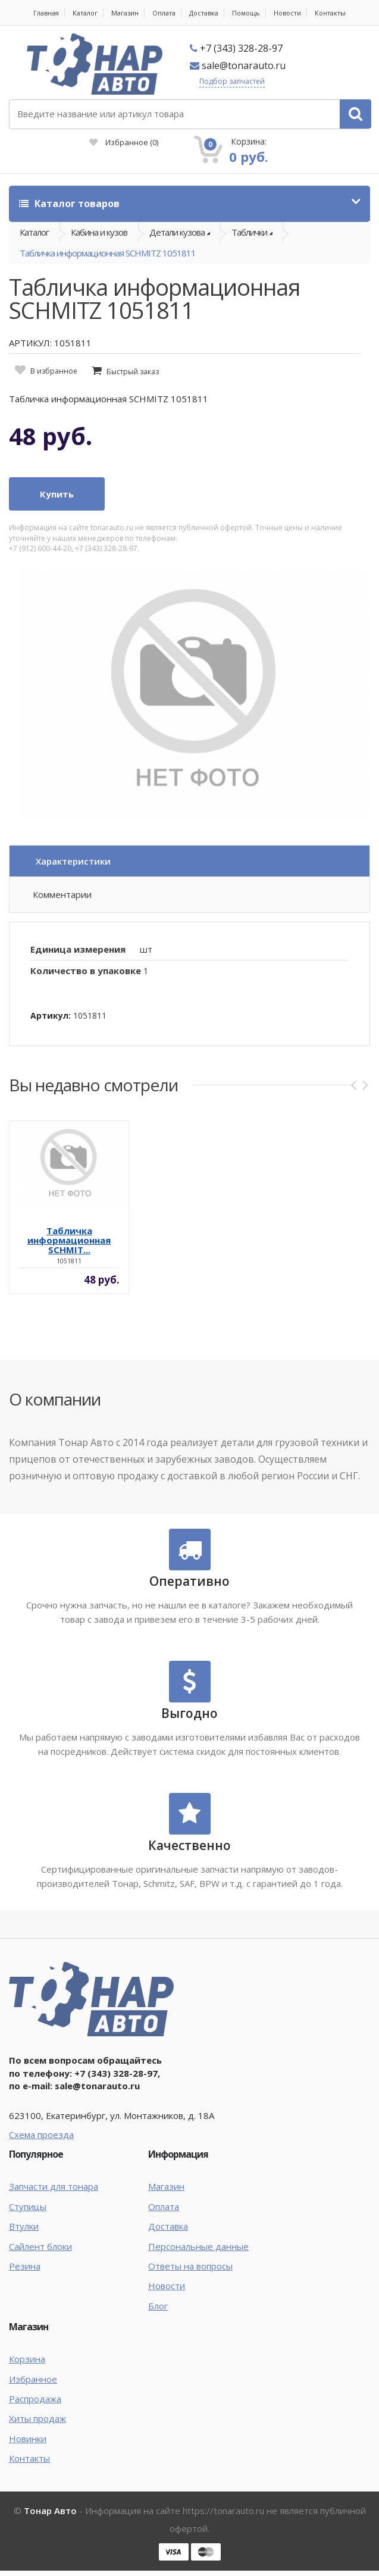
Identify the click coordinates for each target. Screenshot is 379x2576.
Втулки (24, 2226)
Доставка (203, 12)
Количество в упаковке (85, 970)
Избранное (123, 142)
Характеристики (73, 861)
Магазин (125, 12)
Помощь (246, 12)
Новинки (27, 2438)
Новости (287, 12)
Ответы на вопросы (190, 2266)
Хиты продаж (37, 2418)
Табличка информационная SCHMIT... (69, 1240)
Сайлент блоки (40, 2246)
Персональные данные (198, 2246)
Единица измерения (78, 949)
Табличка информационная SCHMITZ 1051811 (108, 253)
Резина (24, 2266)
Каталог (85, 12)
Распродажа (35, 2399)
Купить (57, 494)
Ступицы (27, 2206)
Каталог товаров (69, 203)
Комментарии (62, 894)
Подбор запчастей (232, 81)
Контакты (330, 12)
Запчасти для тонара (53, 2186)
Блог (158, 2306)
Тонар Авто (50, 2510)
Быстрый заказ (133, 372)
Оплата (164, 12)
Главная (46, 12)
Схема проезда (41, 2134)
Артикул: (50, 1015)
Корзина (27, 2359)
